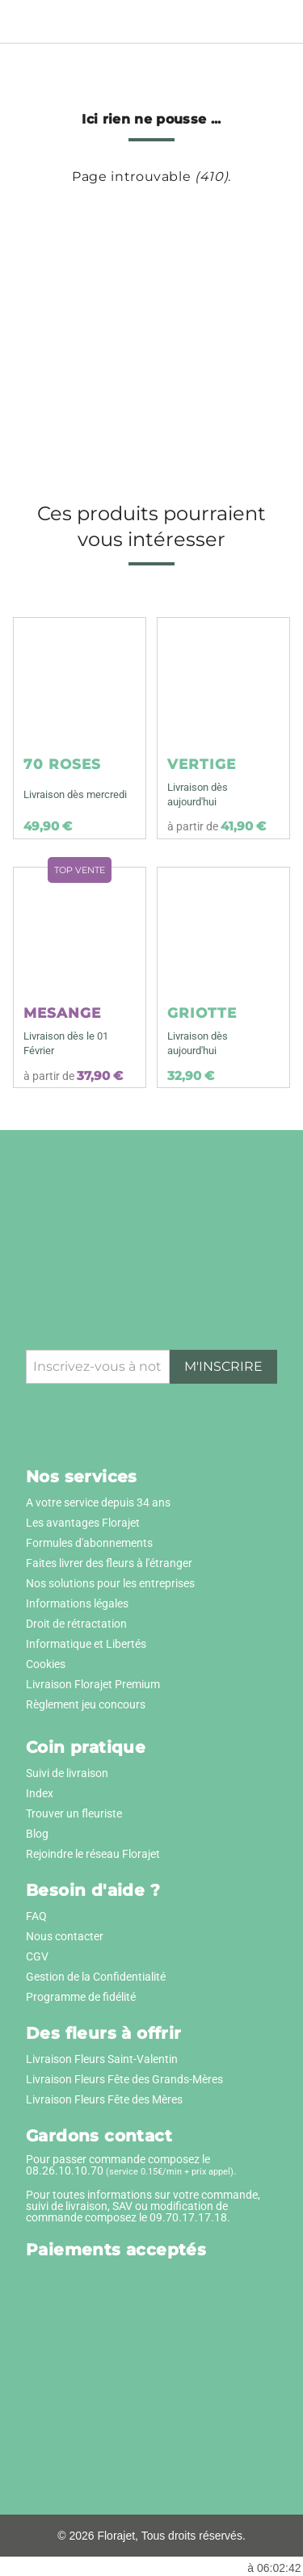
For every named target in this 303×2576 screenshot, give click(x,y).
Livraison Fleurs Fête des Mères (104, 2099)
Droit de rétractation (76, 1623)
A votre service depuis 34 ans (98, 1502)
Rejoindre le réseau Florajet (93, 1854)
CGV (37, 1956)
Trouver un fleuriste (74, 1813)
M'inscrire (223, 1366)
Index (39, 1793)
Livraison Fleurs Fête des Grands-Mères (124, 2079)
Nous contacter (64, 1936)
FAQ (36, 1916)
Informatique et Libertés (86, 1643)
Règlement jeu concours (85, 1704)
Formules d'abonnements (89, 1543)
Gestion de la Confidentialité (96, 1976)
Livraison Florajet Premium (93, 1684)
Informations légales (77, 1603)
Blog (37, 1833)
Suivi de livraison (67, 1773)
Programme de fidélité (81, 1996)
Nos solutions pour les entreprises (110, 1583)
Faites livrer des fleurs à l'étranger (109, 1563)
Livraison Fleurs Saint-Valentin (102, 2059)
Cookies (45, 1664)
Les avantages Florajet (83, 1522)
